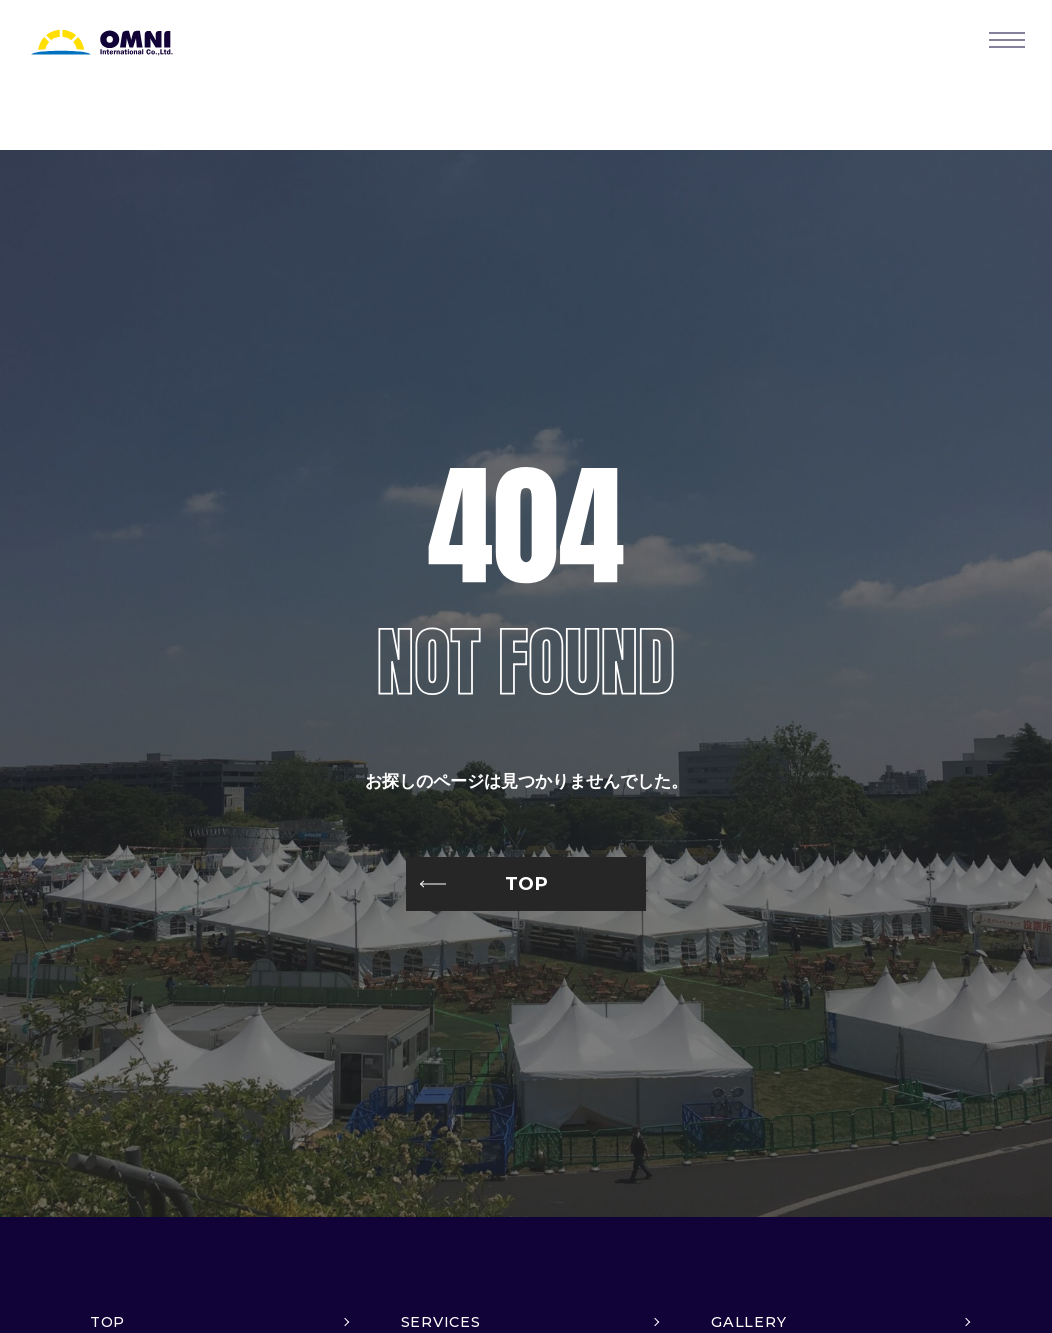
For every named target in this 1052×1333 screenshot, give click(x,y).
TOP (526, 883)
